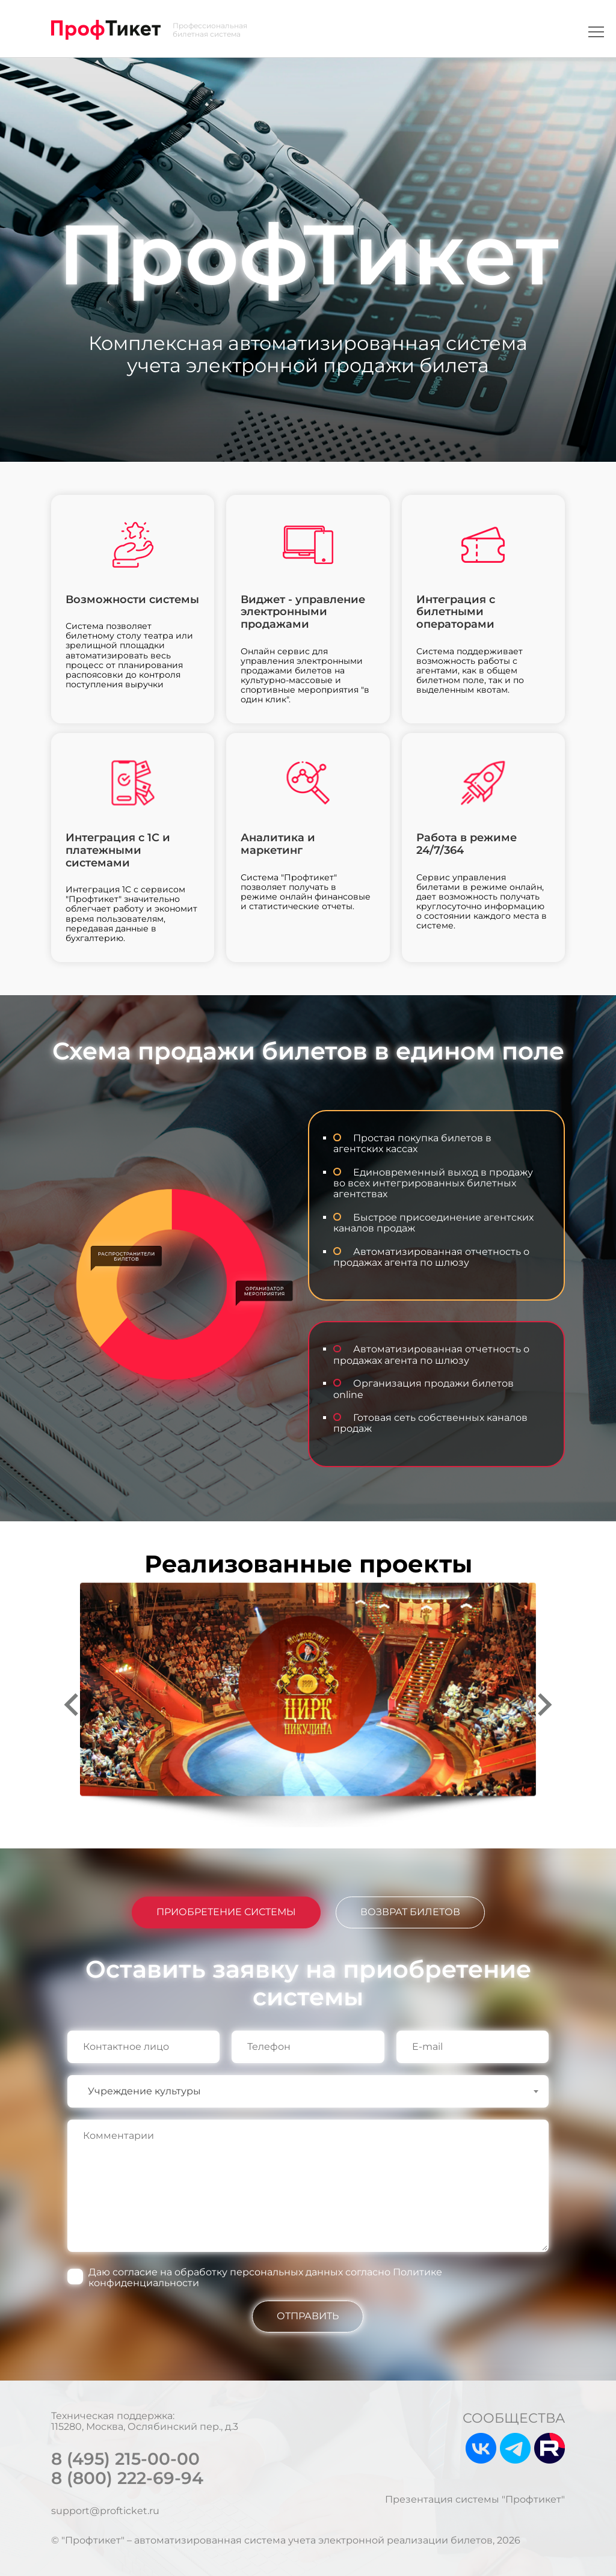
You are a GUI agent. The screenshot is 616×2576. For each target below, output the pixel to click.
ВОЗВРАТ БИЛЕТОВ (410, 1912)
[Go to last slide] (73, 1705)
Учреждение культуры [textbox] (144, 2091)
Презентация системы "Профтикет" (475, 2499)
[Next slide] (543, 1705)
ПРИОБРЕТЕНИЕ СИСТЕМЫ (226, 1912)
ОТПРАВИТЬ (308, 2316)
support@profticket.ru (105, 2510)
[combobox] (308, 2091)
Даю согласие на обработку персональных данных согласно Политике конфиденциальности (265, 2277)
